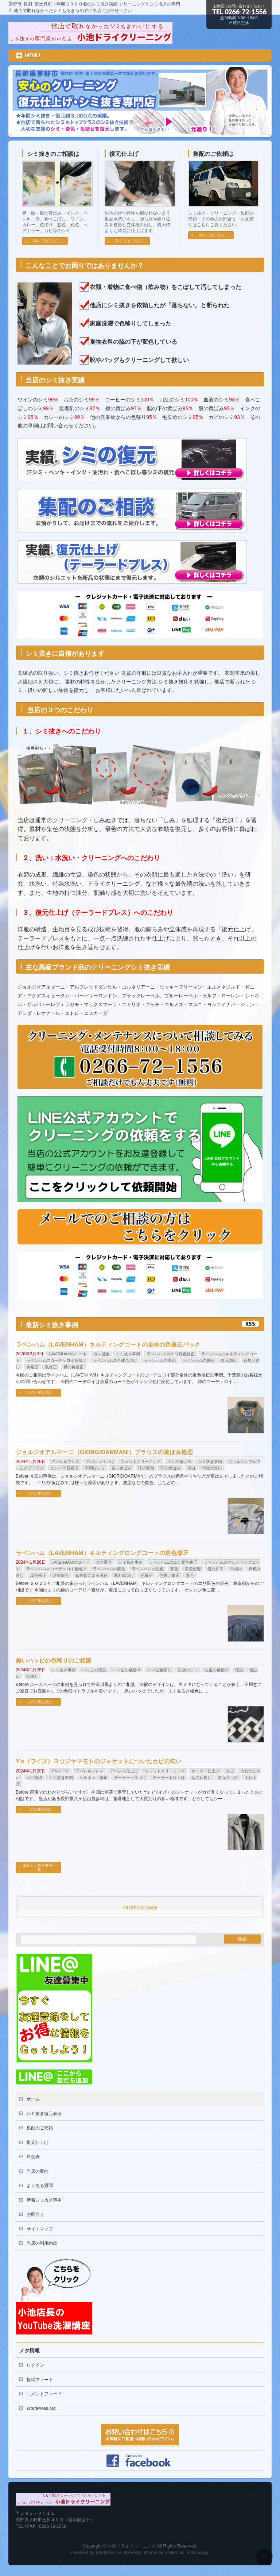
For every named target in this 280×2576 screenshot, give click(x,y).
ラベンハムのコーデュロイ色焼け (56, 1360)
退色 (190, 1575)
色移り (32, 1676)
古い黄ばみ (122, 1468)
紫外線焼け (124, 1575)
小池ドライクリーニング (132, 2546)
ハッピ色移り (159, 1670)
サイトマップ (40, 2229)
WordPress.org (41, 2408)
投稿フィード (40, 2379)
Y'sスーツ (60, 1771)
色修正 (32, 1367)
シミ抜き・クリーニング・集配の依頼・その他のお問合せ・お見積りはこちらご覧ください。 (221, 219)
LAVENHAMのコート (68, 1354)
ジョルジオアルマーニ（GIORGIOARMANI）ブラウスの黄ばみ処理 (104, 1452)
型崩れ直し (201, 1777)
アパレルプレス (65, 1461)
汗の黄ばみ (171, 1468)
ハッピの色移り (127, 1670)
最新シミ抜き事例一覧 (39, 1867)
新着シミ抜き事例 (44, 2200)
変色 (174, 1569)
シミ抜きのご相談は (53, 154)
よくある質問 (40, 2185)
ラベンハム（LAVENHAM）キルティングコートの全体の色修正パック (108, 1344)
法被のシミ (188, 1670)
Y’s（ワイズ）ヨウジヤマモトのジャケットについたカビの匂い (99, 1761)
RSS (250, 1324)
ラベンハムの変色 (160, 1360)
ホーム (33, 2099)
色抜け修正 (169, 1575)
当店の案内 (37, 2171)
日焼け (236, 1569)
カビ (230, 1771)
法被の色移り (217, 1670)
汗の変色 (146, 1468)
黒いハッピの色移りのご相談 (54, 1660)
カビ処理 (34, 1777)
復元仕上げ (124, 154)
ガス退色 (101, 1354)
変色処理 (193, 1569)
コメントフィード (44, 2393)
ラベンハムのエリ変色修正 (171, 1354)
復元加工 (229, 1360)
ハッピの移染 (94, 1670)
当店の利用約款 (42, 2243)
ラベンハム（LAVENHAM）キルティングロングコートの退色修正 (102, 1553)
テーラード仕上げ (130, 1777)
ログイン (35, 2365)
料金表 (33, 2156)
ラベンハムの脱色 (198, 1360)
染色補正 (38, 1575)
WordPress (107, 2552)
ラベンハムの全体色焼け (115, 1360)
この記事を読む (39, 1392)
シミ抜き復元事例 (44, 2113)
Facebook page (140, 1907)
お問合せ (35, 2214)
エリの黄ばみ (179, 1461)
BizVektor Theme (140, 2552)
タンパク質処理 (64, 1468)
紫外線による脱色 (91, 1575)
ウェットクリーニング (141, 1461)
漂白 (191, 1468)
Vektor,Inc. (175, 2552)
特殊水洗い (212, 1468)
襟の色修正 (73, 1367)
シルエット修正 (93, 1777)
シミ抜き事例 (128, 1354)
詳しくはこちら (46, 241)
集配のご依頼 (40, 2127)
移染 (239, 1670)
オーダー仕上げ (205, 1771)
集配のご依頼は (213, 154)
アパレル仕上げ (100, 1461)
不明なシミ (95, 1468)
